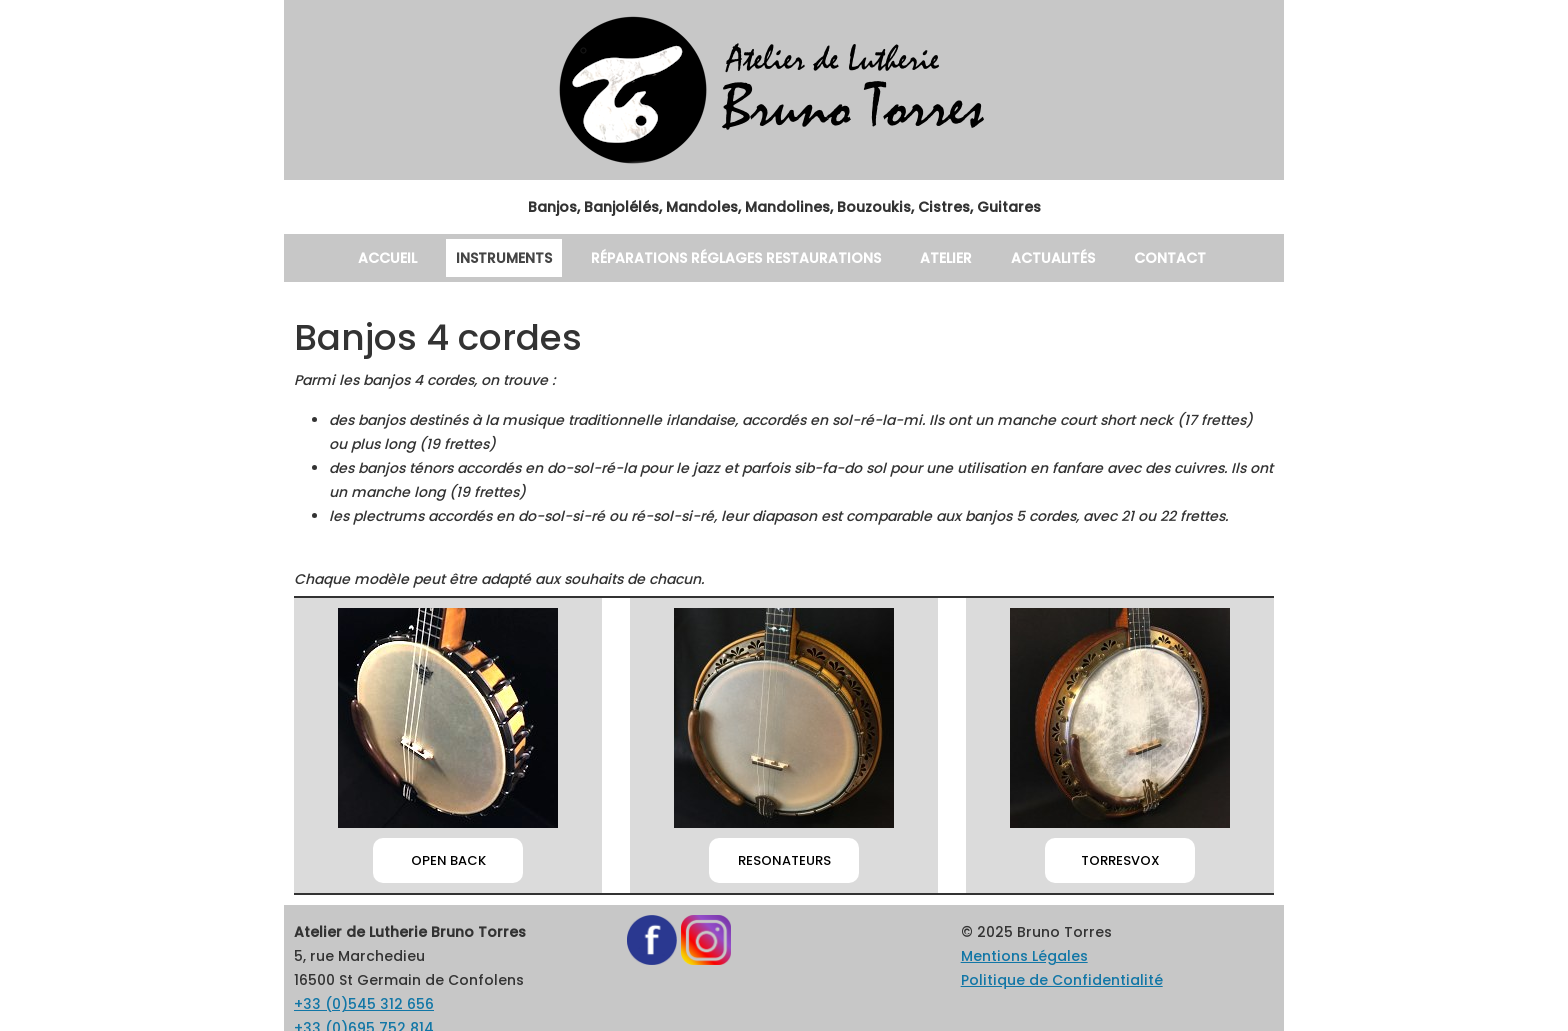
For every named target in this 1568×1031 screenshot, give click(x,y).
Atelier (956, 257)
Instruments (493, 257)
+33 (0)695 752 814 (350, 979)
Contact (1189, 257)
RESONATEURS (784, 812)
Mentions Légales (1011, 907)
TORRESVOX (1120, 812)
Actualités (1070, 257)
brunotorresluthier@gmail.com (380, 1003)
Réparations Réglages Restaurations (734, 257)
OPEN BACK (447, 812)
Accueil (371, 257)
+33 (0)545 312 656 (350, 955)
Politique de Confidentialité (1038, 931)
